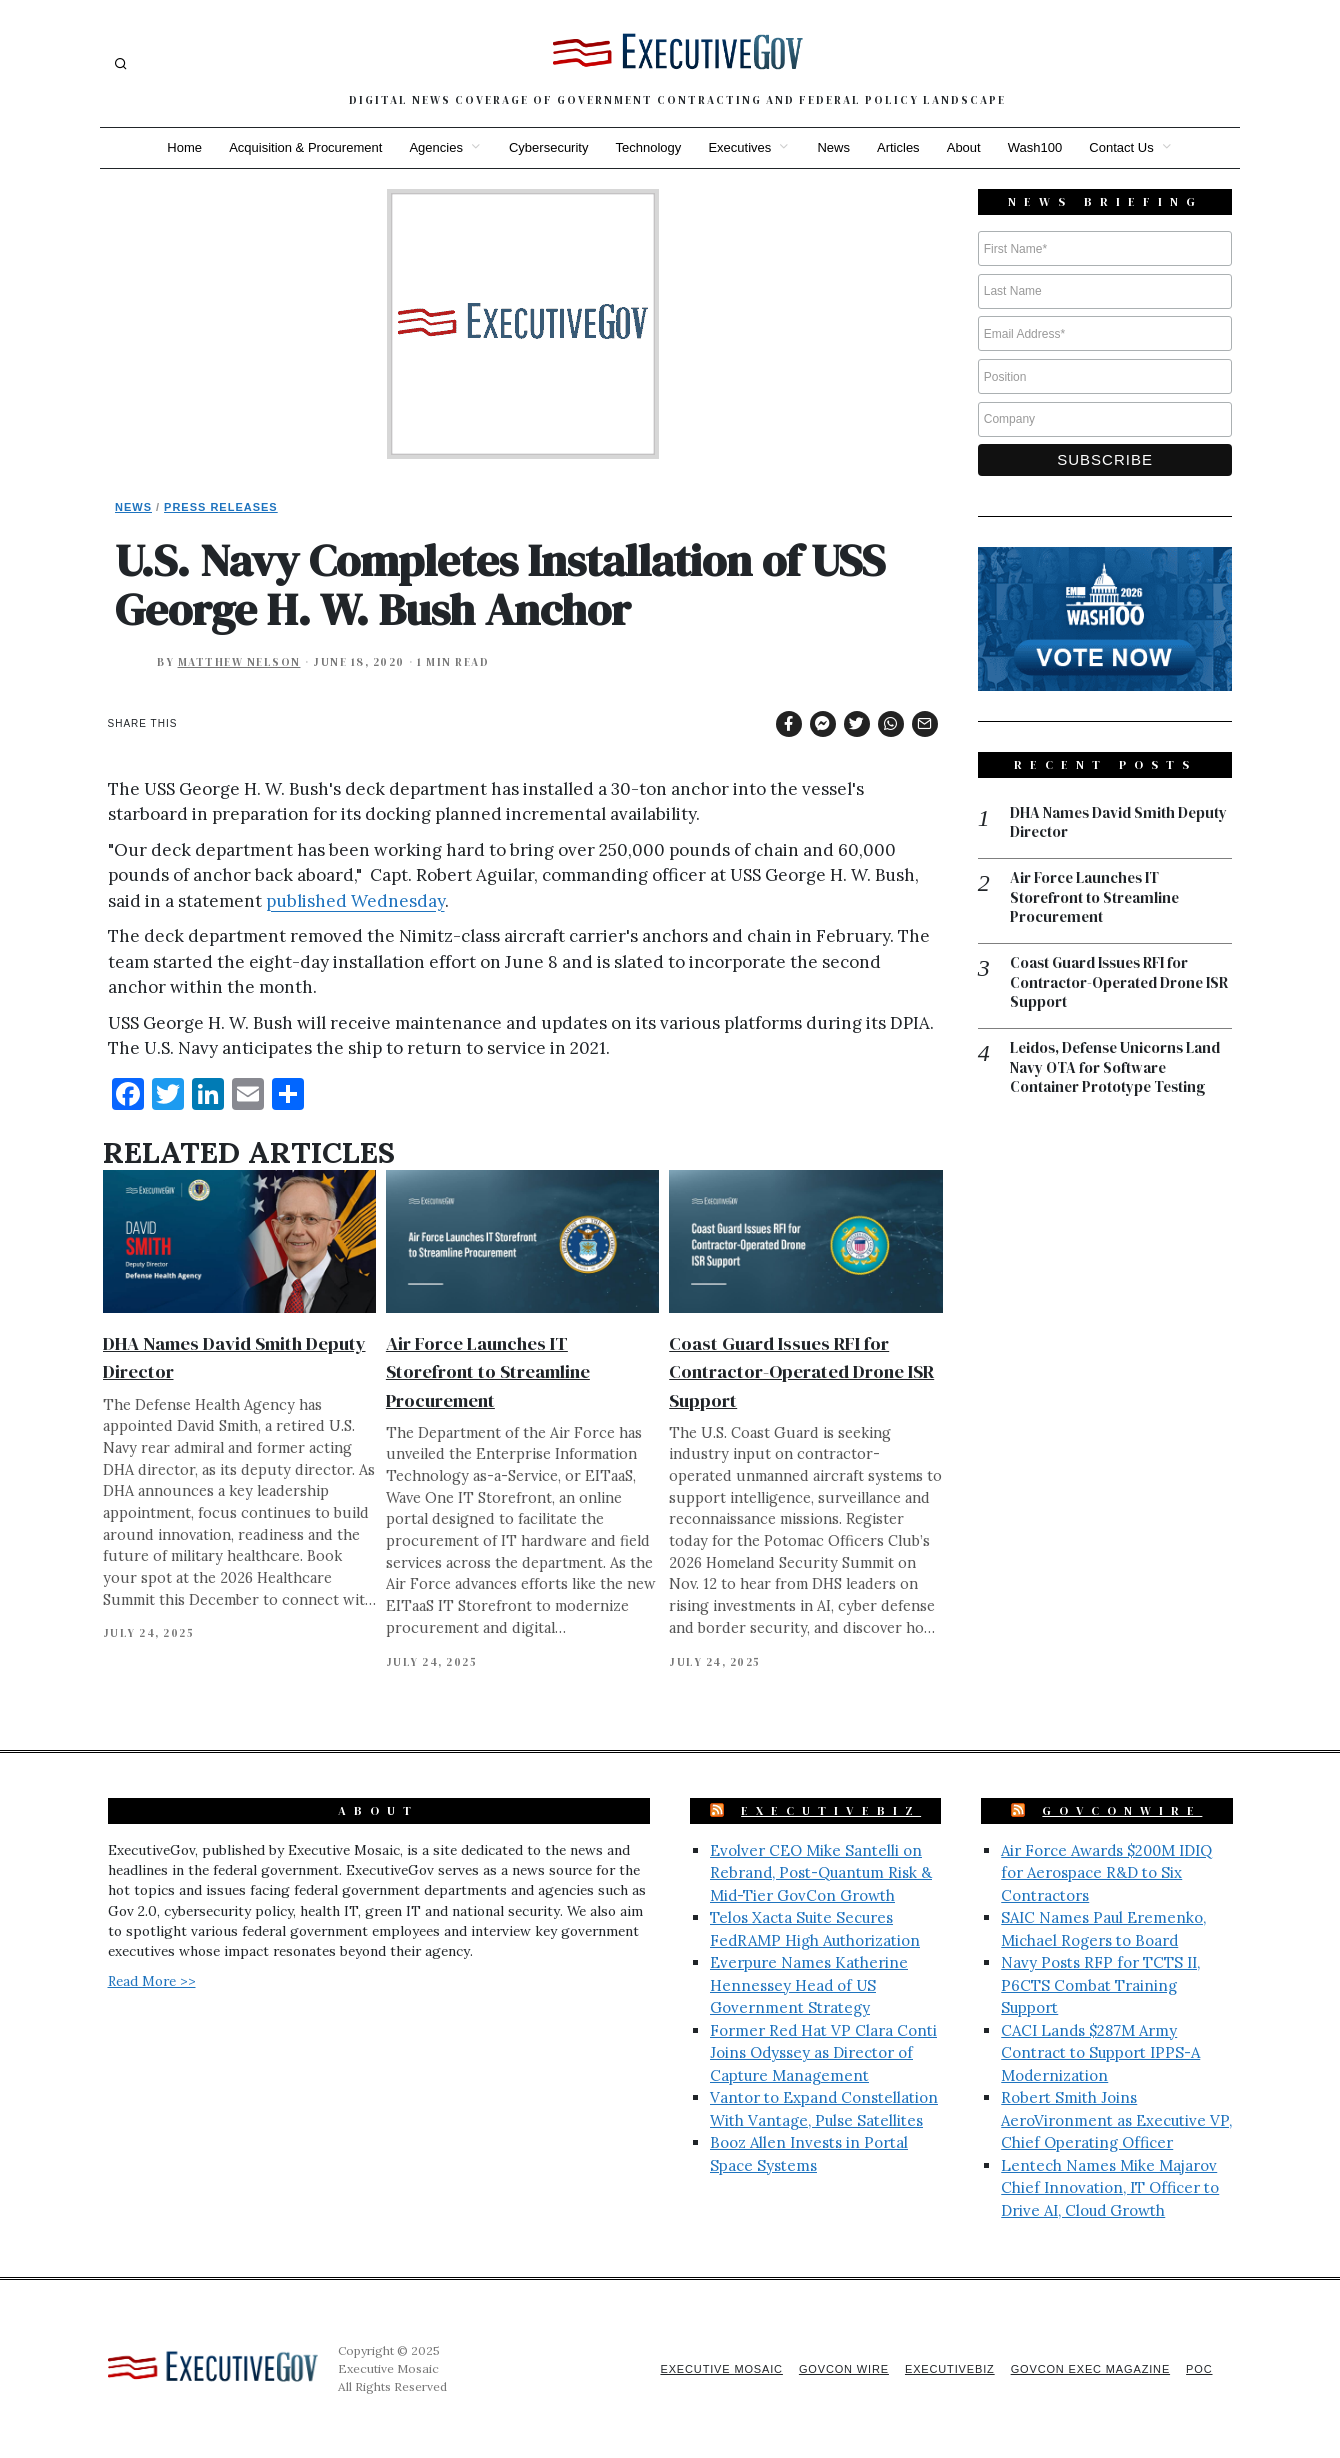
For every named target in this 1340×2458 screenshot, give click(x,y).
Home (180, 147)
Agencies (433, 147)
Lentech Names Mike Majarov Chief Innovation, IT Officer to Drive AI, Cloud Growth (1110, 2188)
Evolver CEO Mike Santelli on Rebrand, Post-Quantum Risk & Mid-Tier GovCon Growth (821, 1873)
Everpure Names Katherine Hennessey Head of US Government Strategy (809, 1985)
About (966, 147)
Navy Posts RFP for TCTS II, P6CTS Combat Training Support (1100, 1985)
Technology (648, 147)
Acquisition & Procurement (302, 147)
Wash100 (1038, 147)
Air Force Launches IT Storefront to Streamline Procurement (488, 1371)
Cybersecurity (546, 147)
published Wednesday (355, 901)
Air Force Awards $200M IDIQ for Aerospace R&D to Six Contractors (1106, 1873)
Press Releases (221, 507)
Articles (900, 147)
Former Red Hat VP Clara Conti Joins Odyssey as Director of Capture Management (823, 2053)
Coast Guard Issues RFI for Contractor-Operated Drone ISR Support (801, 1371)
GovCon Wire (838, 2369)
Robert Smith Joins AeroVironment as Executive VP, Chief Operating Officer (1116, 2120)
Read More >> (152, 1981)
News (834, 147)
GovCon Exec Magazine (1088, 2369)
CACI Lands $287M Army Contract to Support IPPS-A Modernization (1100, 2053)
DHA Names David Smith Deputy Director (1120, 823)
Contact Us (1126, 147)
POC (1199, 2369)
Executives (739, 147)
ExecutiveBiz (831, 1811)
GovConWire (1122, 1811)
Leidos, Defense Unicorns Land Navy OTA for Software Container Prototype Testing (1118, 1070)
